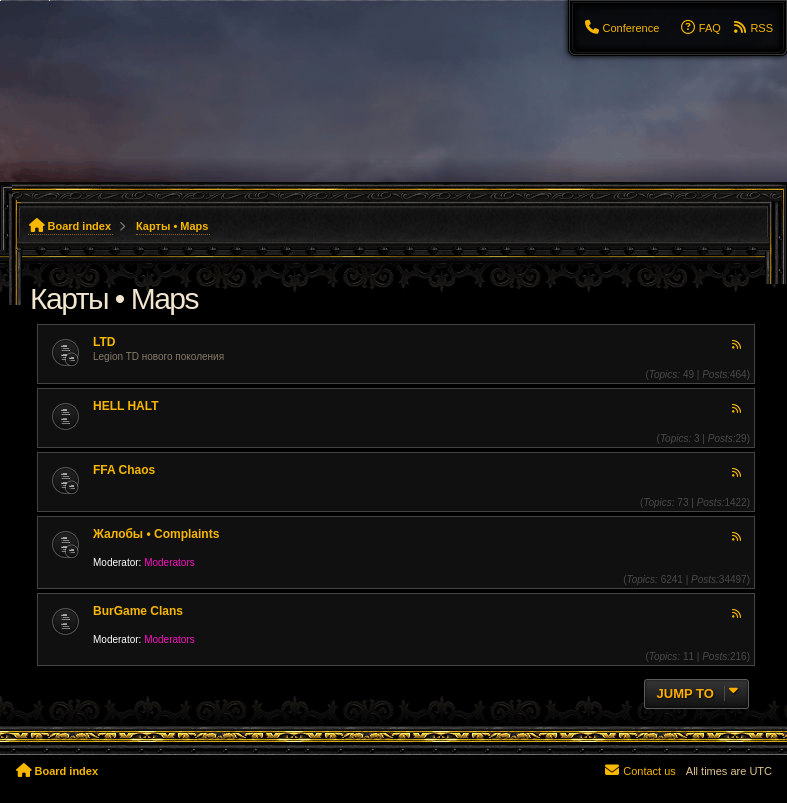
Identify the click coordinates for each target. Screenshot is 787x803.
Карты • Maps (114, 298)
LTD (104, 342)
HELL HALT (126, 406)
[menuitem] (621, 28)
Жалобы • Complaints (156, 534)
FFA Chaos (124, 470)
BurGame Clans (138, 611)
